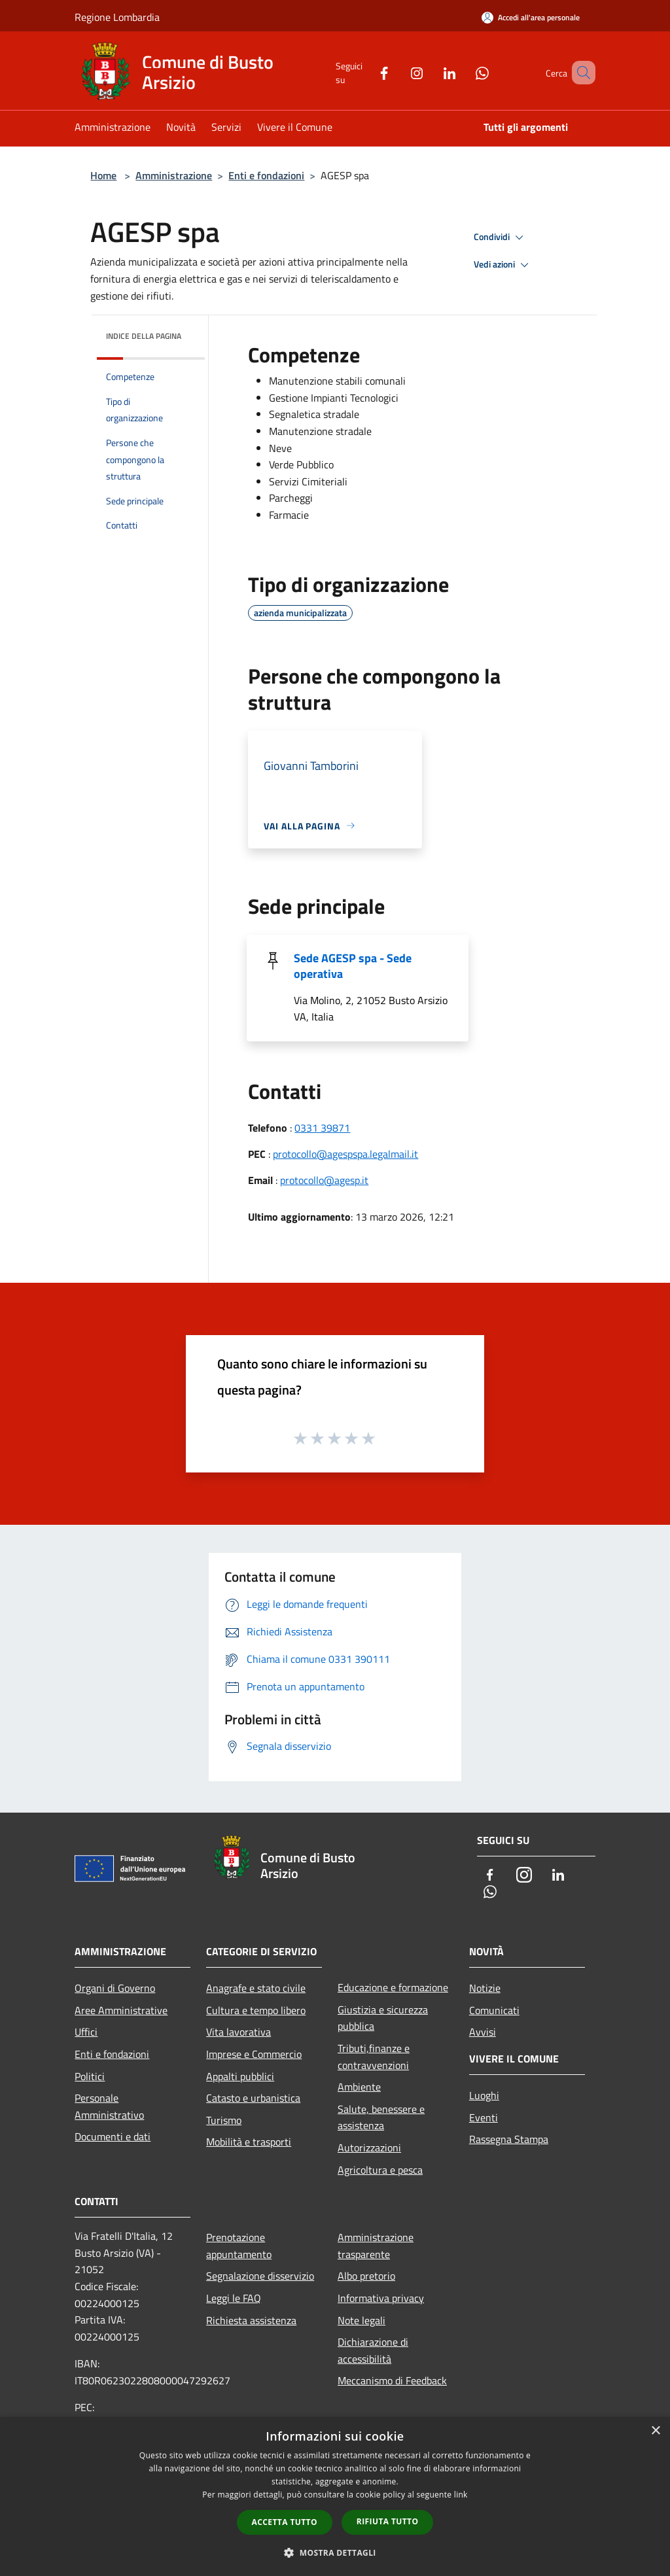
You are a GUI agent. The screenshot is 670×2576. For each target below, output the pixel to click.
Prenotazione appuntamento (239, 2245)
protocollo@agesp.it (324, 1180)
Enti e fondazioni (266, 175)
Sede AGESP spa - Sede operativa (353, 966)
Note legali (361, 2320)
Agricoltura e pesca (380, 2170)
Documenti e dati (112, 2136)
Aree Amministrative (121, 2010)
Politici (90, 2076)
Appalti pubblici (240, 2076)
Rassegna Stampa (508, 2139)
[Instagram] (398, 72)
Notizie (485, 1988)
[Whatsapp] (463, 72)
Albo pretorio (366, 2276)
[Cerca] (579, 72)
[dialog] (335, 2496)
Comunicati (494, 2010)
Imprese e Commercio (254, 2054)
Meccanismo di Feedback (392, 2380)
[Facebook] (365, 72)
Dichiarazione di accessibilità (373, 2350)
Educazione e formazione (393, 1987)
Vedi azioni (503, 265)
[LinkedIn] (430, 72)
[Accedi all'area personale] (530, 17)
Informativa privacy (381, 2298)
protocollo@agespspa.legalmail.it (345, 1154)
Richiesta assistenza (251, 2320)
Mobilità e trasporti (248, 2142)
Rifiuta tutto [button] (388, 2521)
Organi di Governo (115, 1988)
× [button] (655, 2431)
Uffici (86, 2032)
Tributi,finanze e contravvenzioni (374, 2056)
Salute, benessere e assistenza (381, 2117)
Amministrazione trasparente (376, 2245)
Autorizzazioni (369, 2147)
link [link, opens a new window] (461, 2494)
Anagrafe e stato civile (256, 1988)
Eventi (483, 2117)
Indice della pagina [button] (143, 336)
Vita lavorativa (238, 2032)
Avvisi (482, 2032)
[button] (335, 2552)
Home (103, 175)
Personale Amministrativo (109, 2106)
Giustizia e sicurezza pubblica (383, 2018)
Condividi (500, 237)
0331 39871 (322, 1128)
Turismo (223, 2120)
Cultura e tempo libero (256, 2010)
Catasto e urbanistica (253, 2098)
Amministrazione (173, 175)
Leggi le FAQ (233, 2298)
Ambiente (359, 2087)
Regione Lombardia (117, 17)
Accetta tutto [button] (284, 2522)
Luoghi (484, 2095)
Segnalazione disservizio (260, 2276)
